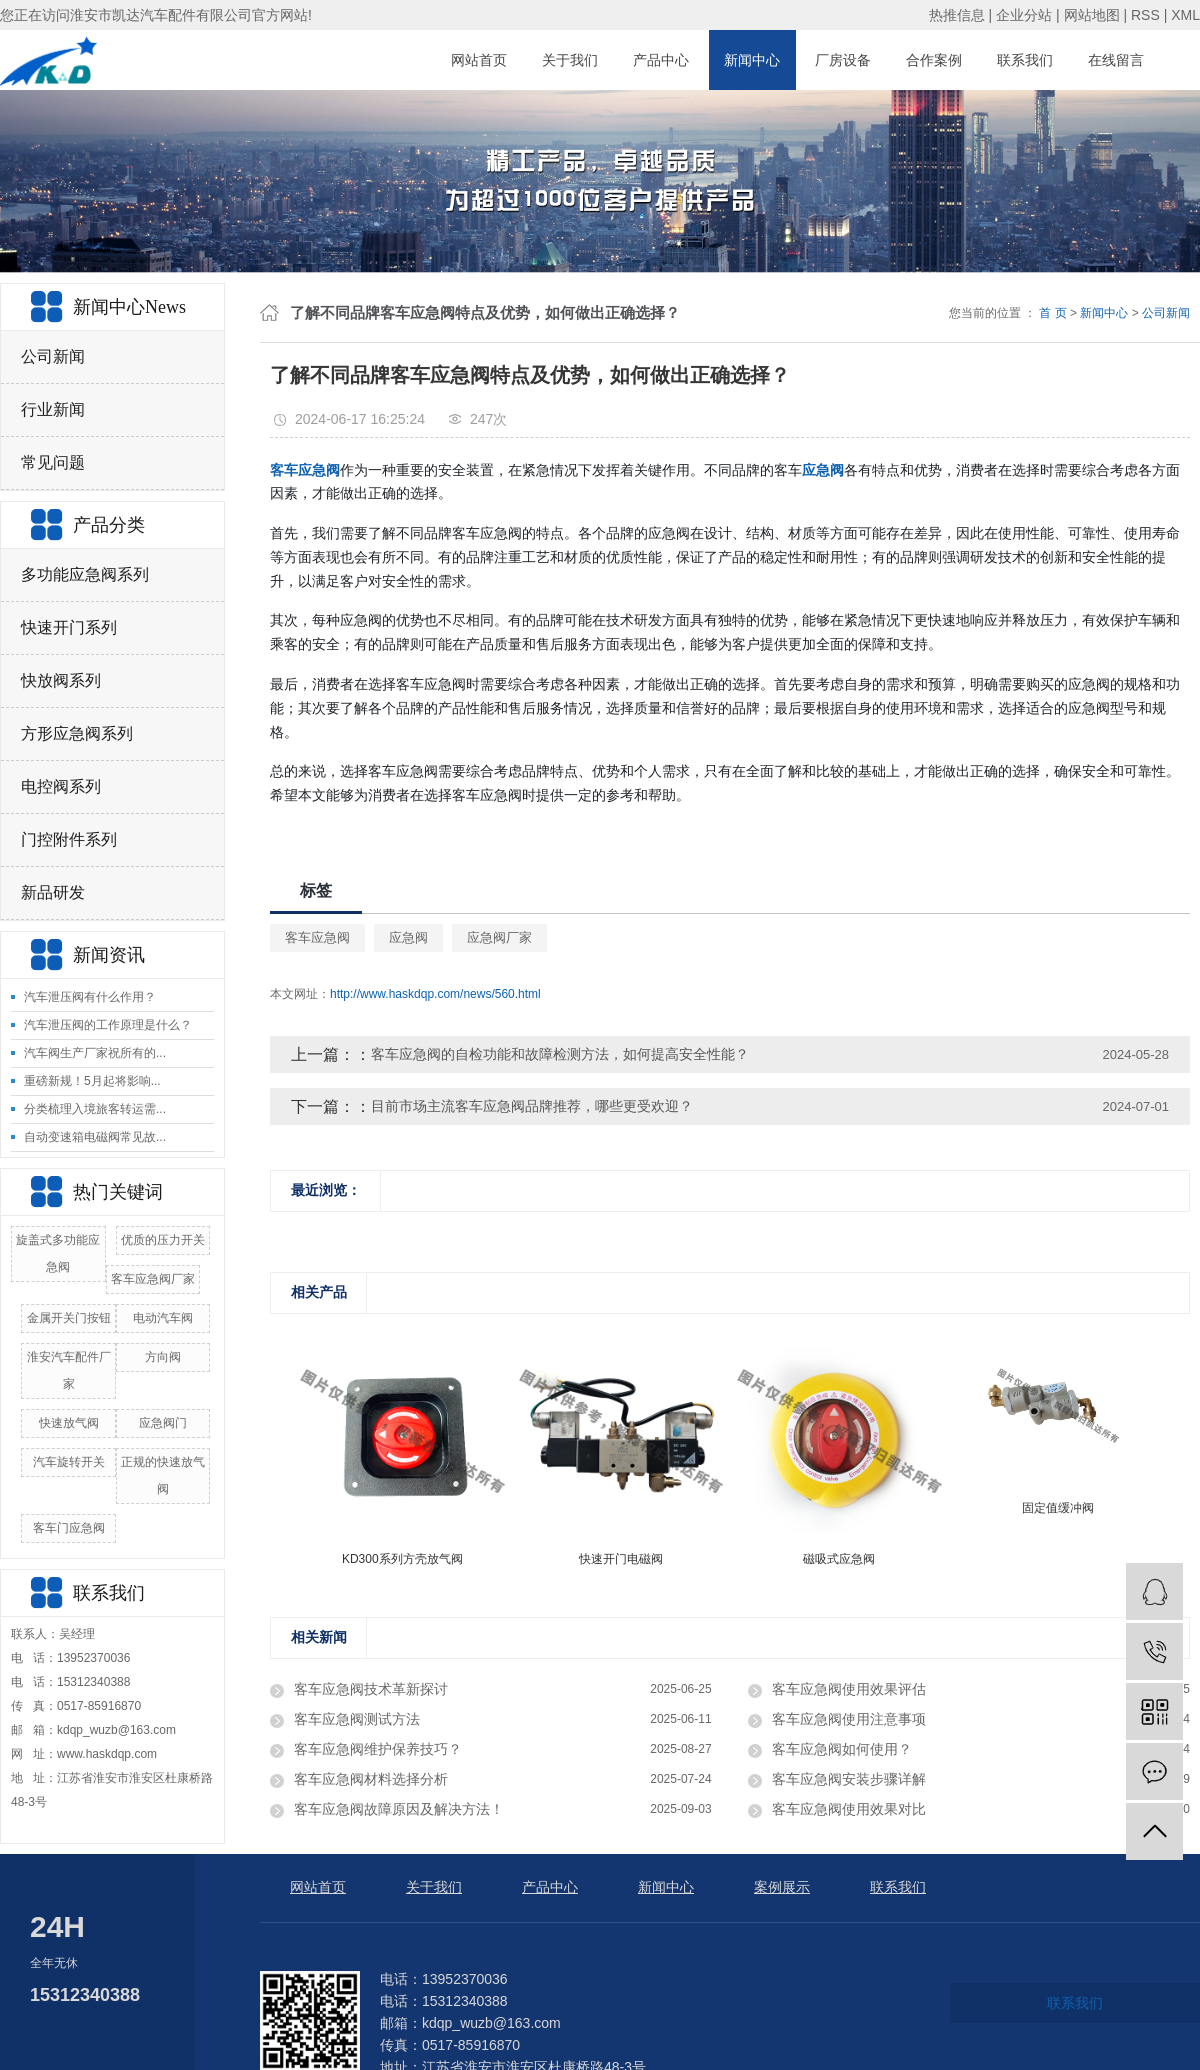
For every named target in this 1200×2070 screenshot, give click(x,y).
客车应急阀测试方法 (357, 1719)
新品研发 (53, 892)
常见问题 (53, 462)
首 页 (1052, 313)
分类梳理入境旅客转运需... (95, 1109)
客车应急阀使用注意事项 (849, 1719)
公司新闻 (53, 356)
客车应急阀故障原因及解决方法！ (399, 1809)
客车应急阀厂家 (153, 1279)
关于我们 (570, 60)
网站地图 (1092, 15)
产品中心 (661, 60)
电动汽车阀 (163, 1318)
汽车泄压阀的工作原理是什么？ (108, 1025)
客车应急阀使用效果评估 (849, 1689)
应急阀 (408, 937)
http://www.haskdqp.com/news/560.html (435, 994)
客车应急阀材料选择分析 (371, 1779)
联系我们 (1025, 60)
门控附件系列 (69, 839)
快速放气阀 (69, 1423)
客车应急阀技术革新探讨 (371, 1689)
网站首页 (479, 60)
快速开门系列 (69, 627)
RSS (1145, 15)
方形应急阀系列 (77, 733)
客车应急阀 (317, 937)
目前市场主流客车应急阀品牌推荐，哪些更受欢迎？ (532, 1106)
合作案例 (934, 60)
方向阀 (163, 1357)
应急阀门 (163, 1423)
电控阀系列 (61, 786)
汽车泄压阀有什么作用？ (90, 997)
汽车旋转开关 (69, 1462)
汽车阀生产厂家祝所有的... (95, 1053)
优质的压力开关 (163, 1240)
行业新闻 (53, 409)
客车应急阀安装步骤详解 (849, 1779)
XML (1185, 15)
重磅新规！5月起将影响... (92, 1081)
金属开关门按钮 (69, 1318)
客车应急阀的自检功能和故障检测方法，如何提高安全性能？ (560, 1054)
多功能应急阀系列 (85, 574)
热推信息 (957, 15)
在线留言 (1116, 60)
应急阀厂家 (499, 937)
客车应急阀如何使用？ (842, 1749)
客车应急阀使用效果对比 (849, 1809)
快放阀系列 (61, 680)
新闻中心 (752, 60)
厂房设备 (843, 60)
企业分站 (1024, 15)
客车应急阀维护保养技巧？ (378, 1749)
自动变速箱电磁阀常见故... (95, 1137)
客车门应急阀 (69, 1528)
